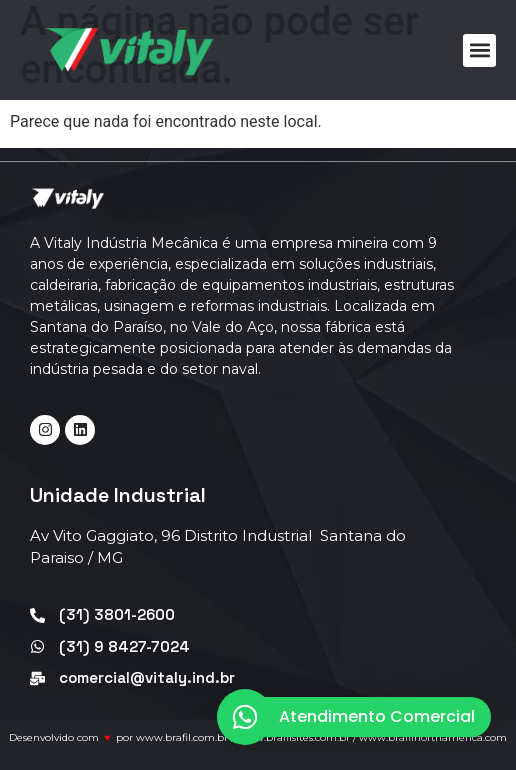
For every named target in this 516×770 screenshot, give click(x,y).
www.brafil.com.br (182, 737)
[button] (479, 50)
